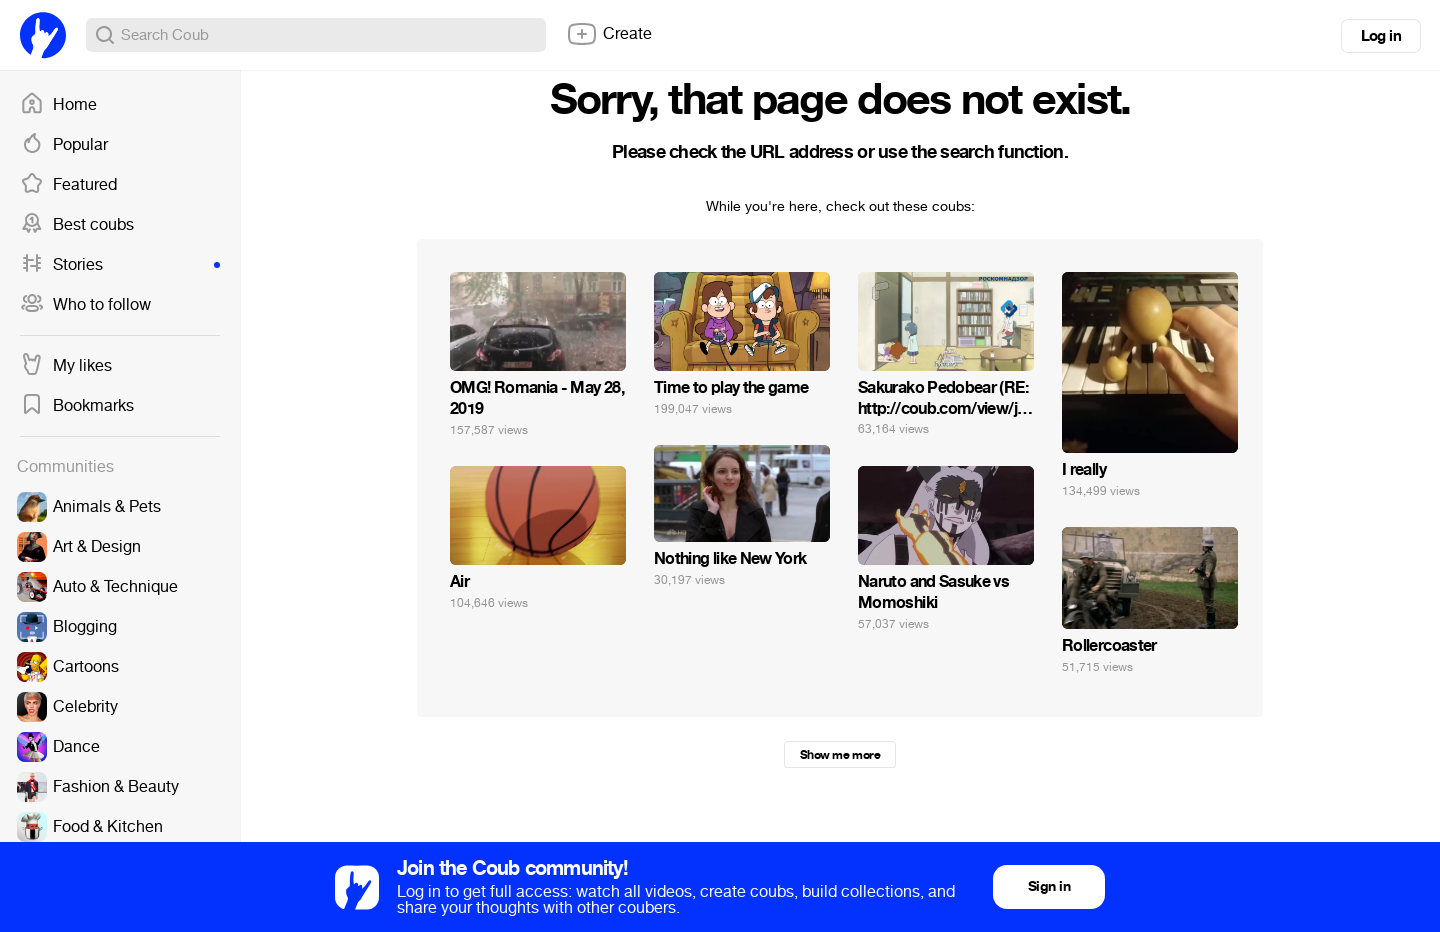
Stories (120, 265)
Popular (64, 145)
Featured (68, 185)
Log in (1381, 36)
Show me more (840, 755)
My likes (66, 366)
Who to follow (85, 305)
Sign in (1049, 886)
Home (58, 105)
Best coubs (77, 225)
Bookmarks (77, 406)
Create (609, 34)
